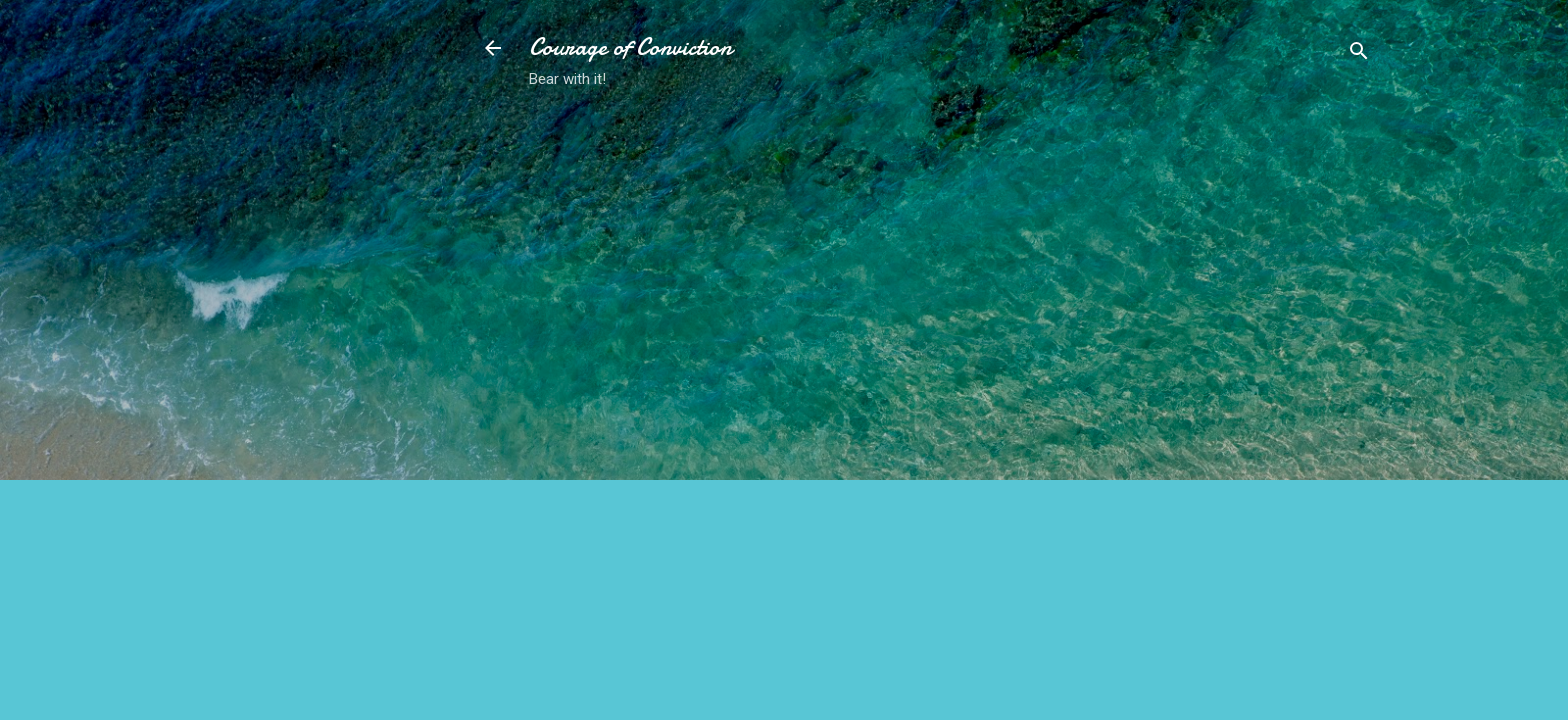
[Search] (1359, 54)
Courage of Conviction (630, 47)
